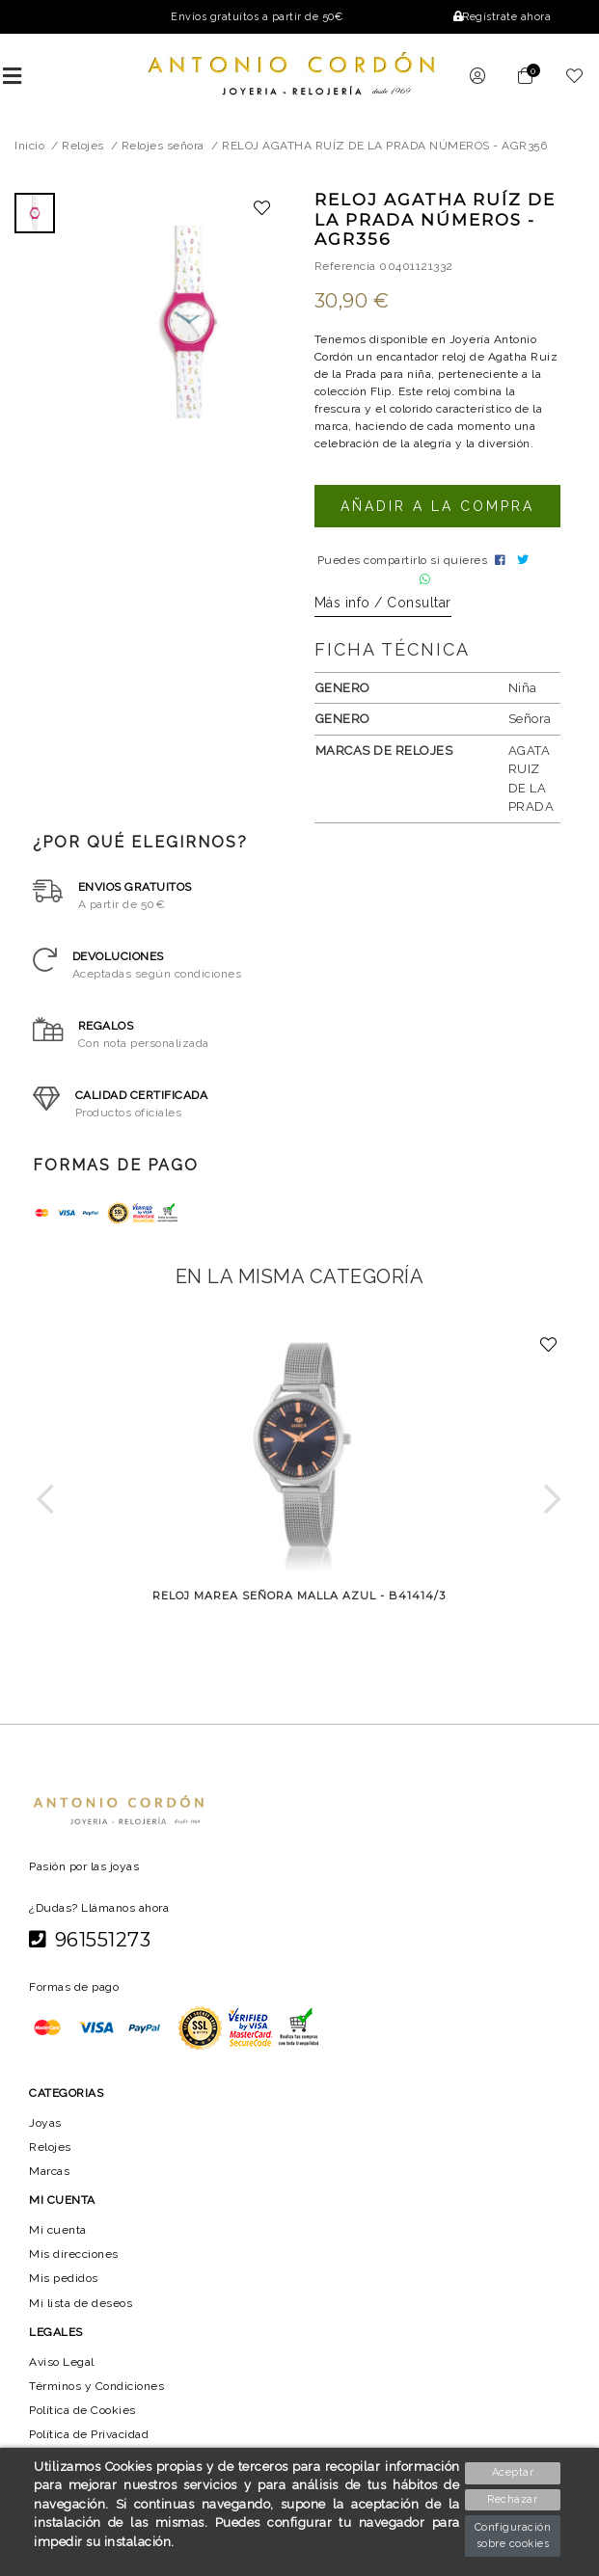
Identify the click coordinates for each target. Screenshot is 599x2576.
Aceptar (513, 2472)
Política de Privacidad (91, 2439)
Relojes (50, 2151)
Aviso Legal (62, 2366)
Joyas (45, 2126)
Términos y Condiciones (97, 2391)
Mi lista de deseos (81, 2307)
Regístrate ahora (501, 17)
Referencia (345, 266)
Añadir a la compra (437, 506)
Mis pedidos (63, 2283)
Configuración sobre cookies (513, 2535)
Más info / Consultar (382, 607)
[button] (45, 1503)
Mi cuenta (57, 2234)
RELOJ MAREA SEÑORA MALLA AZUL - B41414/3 (299, 1600)
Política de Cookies (84, 2415)
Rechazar (513, 2499)
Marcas (49, 2175)
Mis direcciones (74, 2259)
